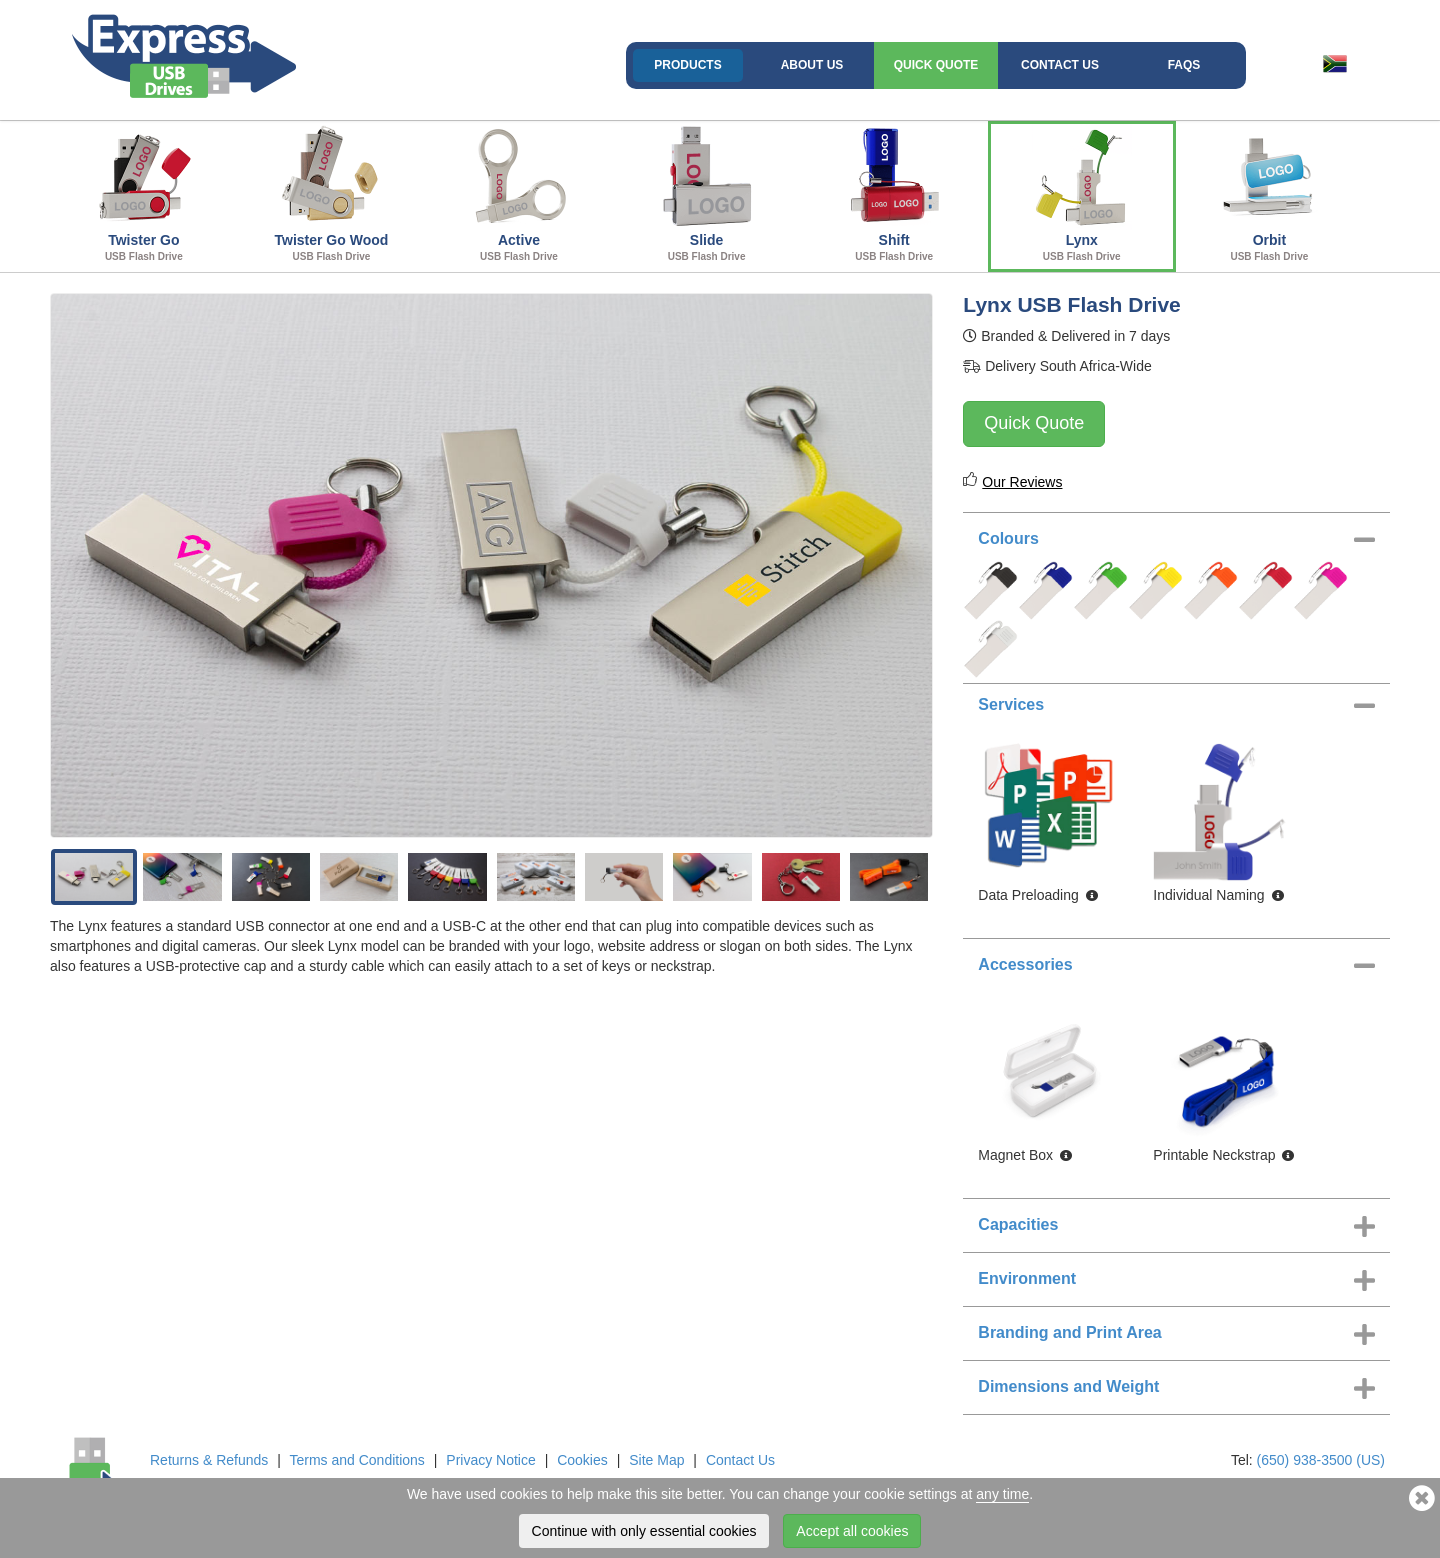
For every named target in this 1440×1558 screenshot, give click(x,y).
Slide (707, 194)
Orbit (1270, 194)
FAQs (1184, 65)
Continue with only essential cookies (644, 1531)
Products (687, 65)
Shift (894, 194)
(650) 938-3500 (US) (1321, 1460)
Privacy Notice (490, 1460)
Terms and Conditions (356, 1460)
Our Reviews (1022, 482)
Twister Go (144, 194)
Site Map (656, 1460)
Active (519, 194)
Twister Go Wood (332, 194)
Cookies (582, 1460)
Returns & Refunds (209, 1460)
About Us (812, 65)
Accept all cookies (852, 1531)
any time (1002, 1494)
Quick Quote (936, 65)
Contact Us (1060, 65)
